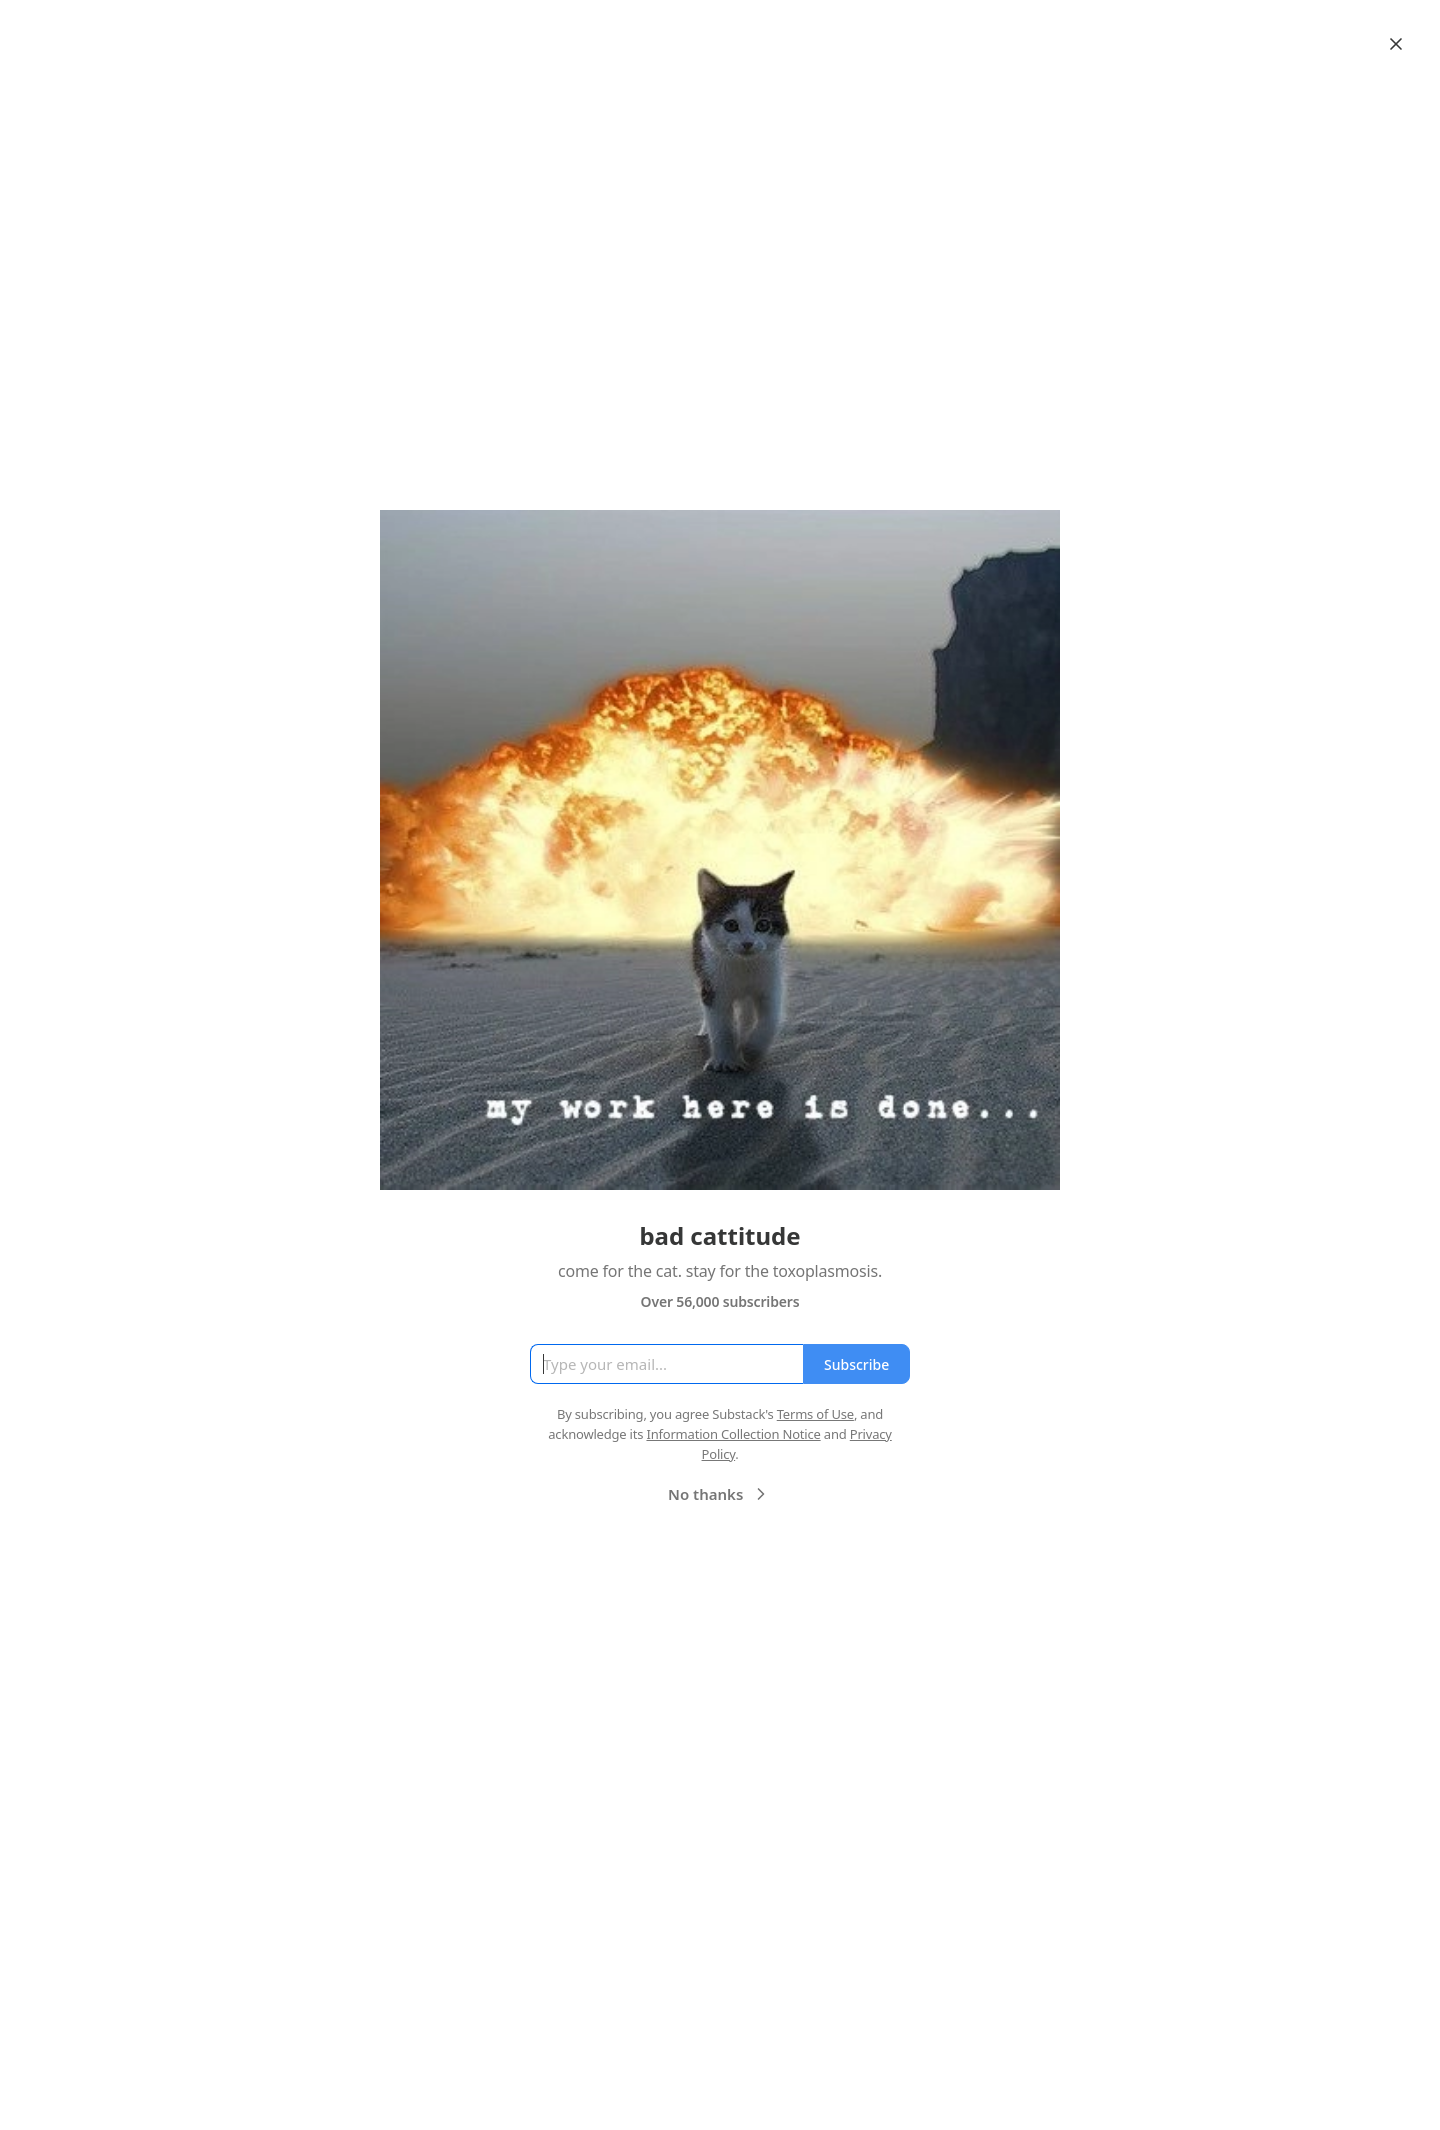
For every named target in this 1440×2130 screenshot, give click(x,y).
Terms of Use (815, 1414)
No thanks (719, 1494)
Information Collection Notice (733, 1434)
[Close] (1396, 44)
